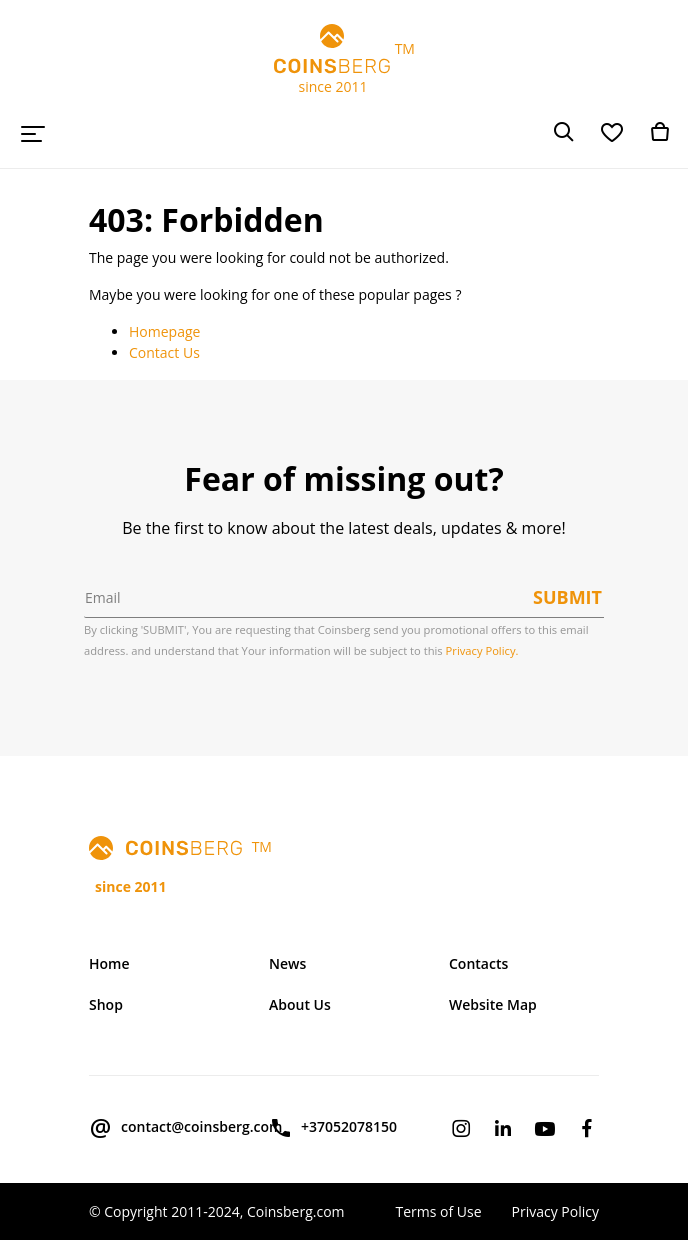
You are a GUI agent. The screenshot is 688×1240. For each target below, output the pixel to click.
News (287, 963)
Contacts (478, 963)
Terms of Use (438, 1211)
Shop (106, 1004)
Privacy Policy (555, 1211)
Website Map (493, 1004)
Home (109, 963)
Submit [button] (567, 597)
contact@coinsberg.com (164, 1128)
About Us (300, 1004)
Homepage (164, 331)
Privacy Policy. (482, 650)
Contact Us (164, 352)
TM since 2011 (344, 60)
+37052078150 (333, 1128)
